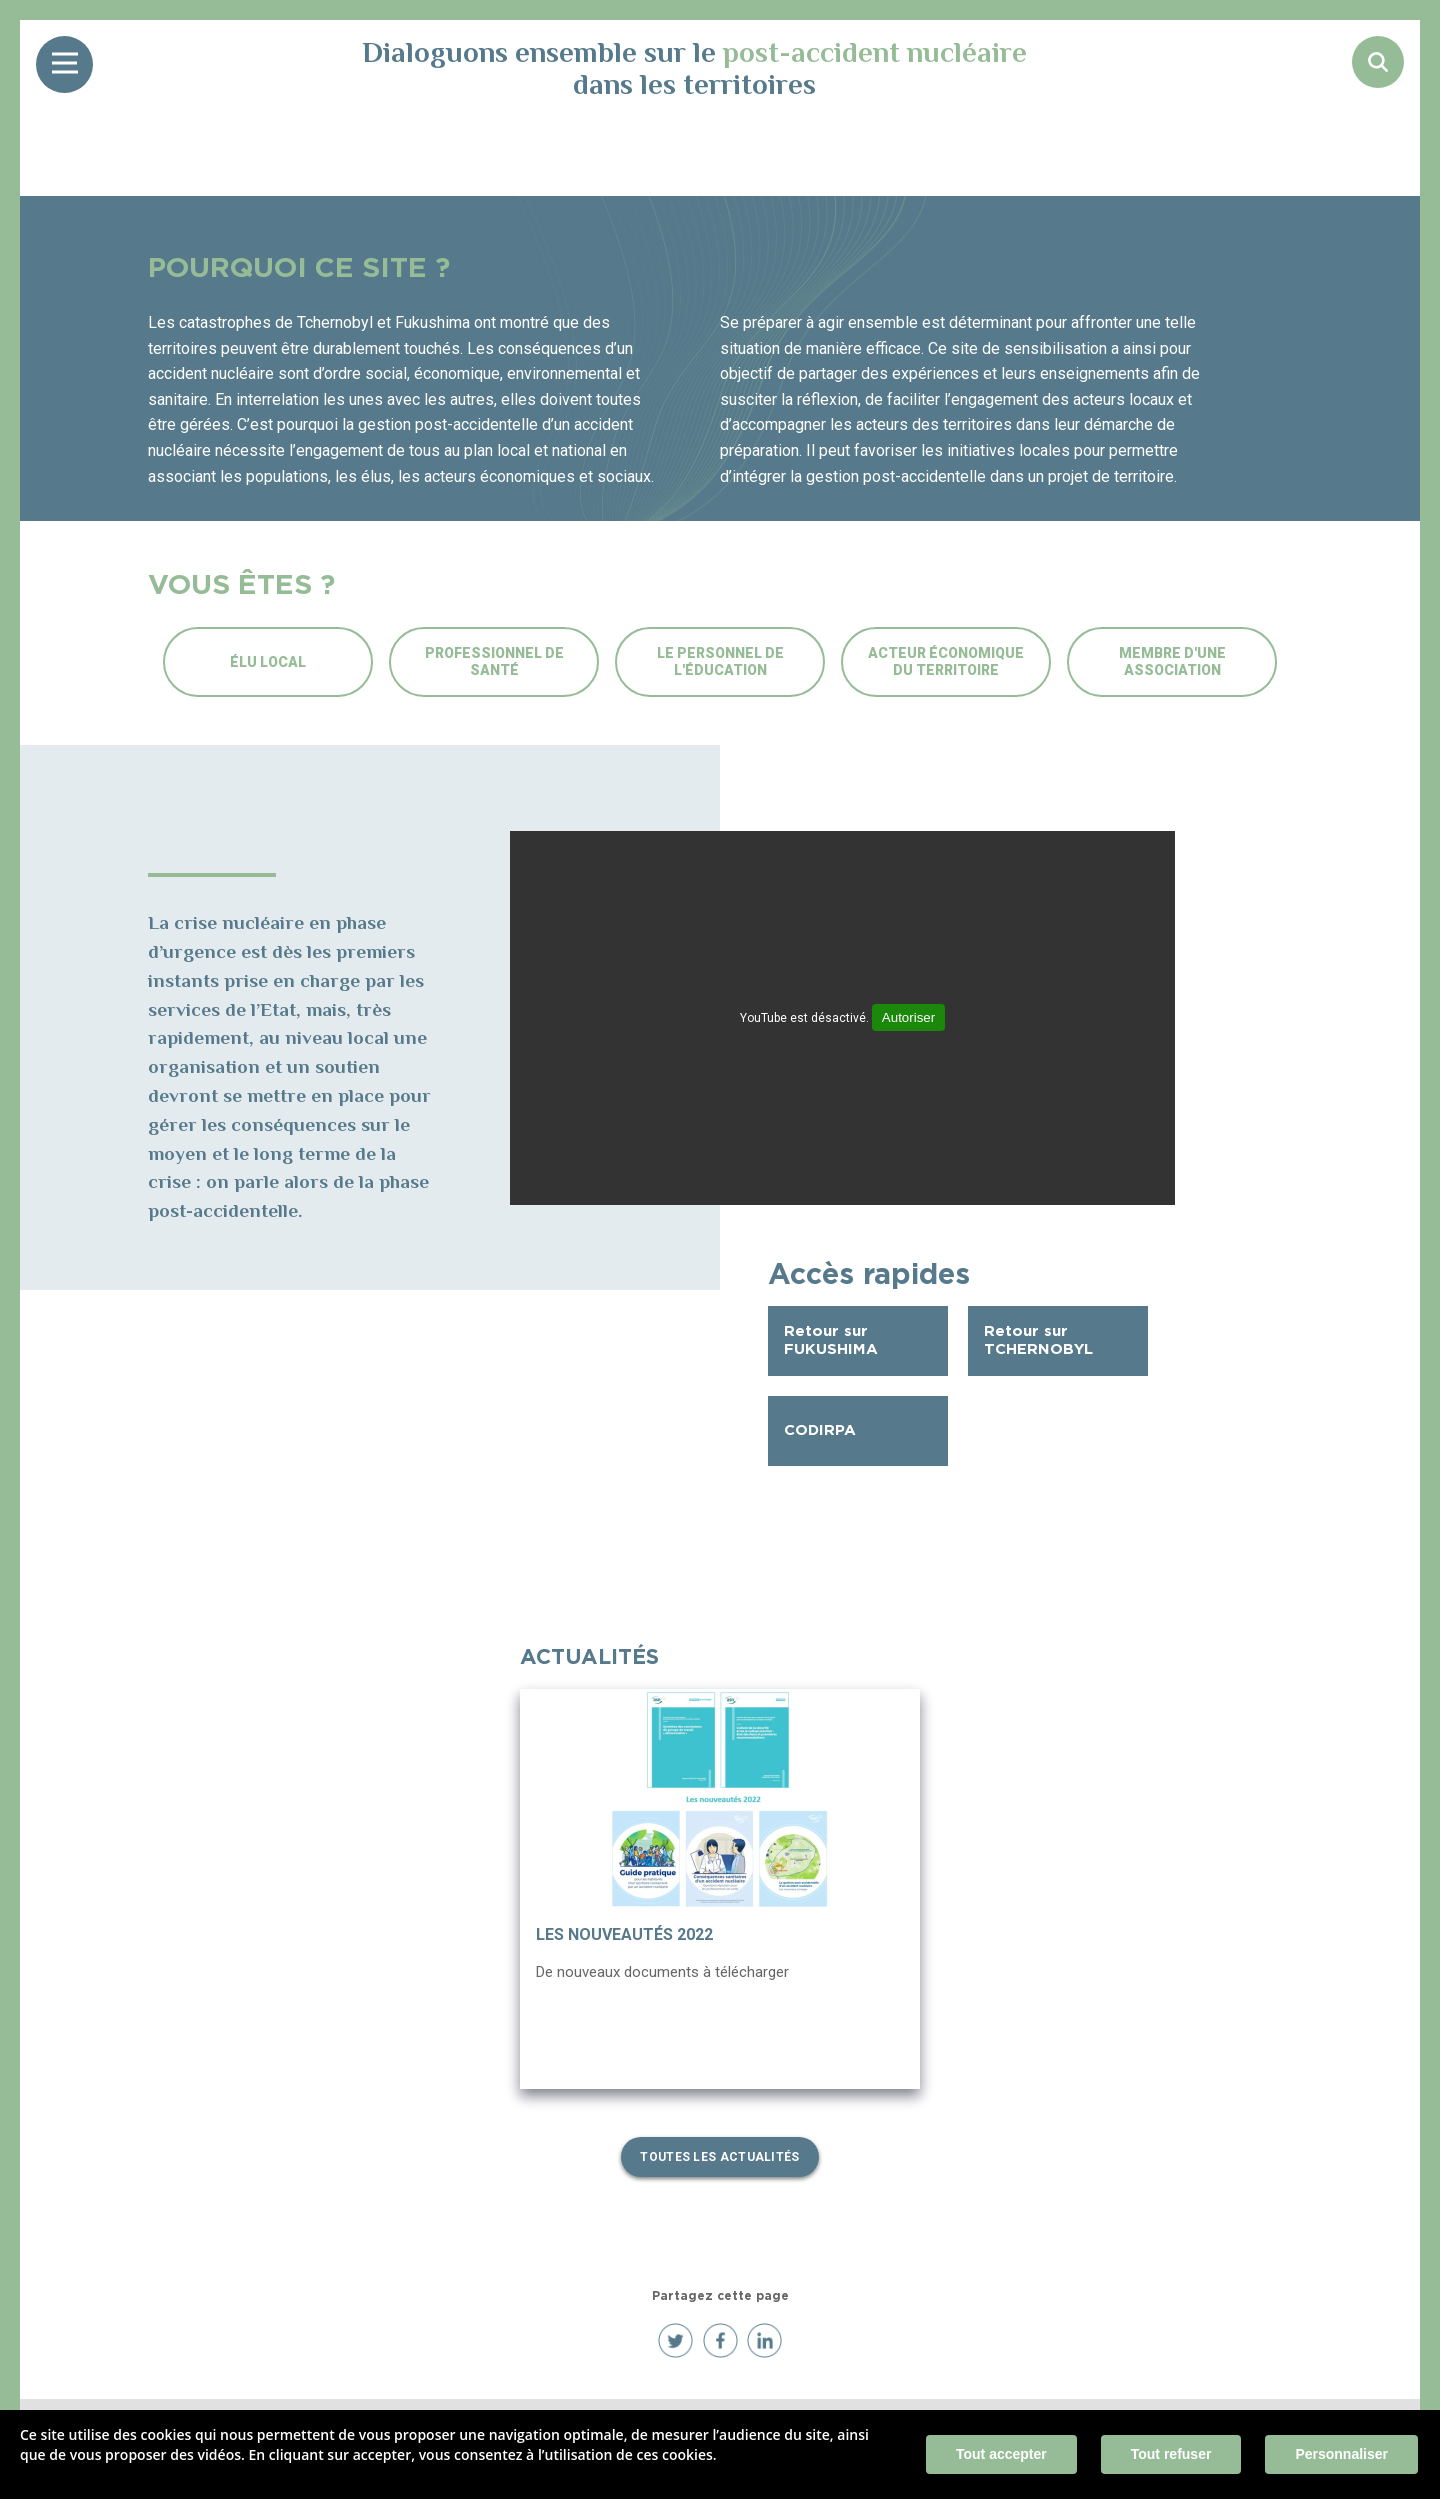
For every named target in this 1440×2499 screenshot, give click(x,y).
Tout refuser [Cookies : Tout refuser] (1171, 2454)
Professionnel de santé (494, 661)
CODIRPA (820, 1430)
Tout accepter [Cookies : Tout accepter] (1001, 2454)
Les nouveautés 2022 (624, 1934)
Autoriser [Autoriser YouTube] (908, 1017)
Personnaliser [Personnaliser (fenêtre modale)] (1341, 2454)
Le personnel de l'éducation (720, 661)
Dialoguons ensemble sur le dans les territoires (694, 68)
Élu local (268, 662)
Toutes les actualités (719, 2157)
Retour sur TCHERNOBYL (1038, 1340)
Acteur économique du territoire (946, 661)
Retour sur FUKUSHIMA (831, 1340)
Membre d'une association (1172, 661)
